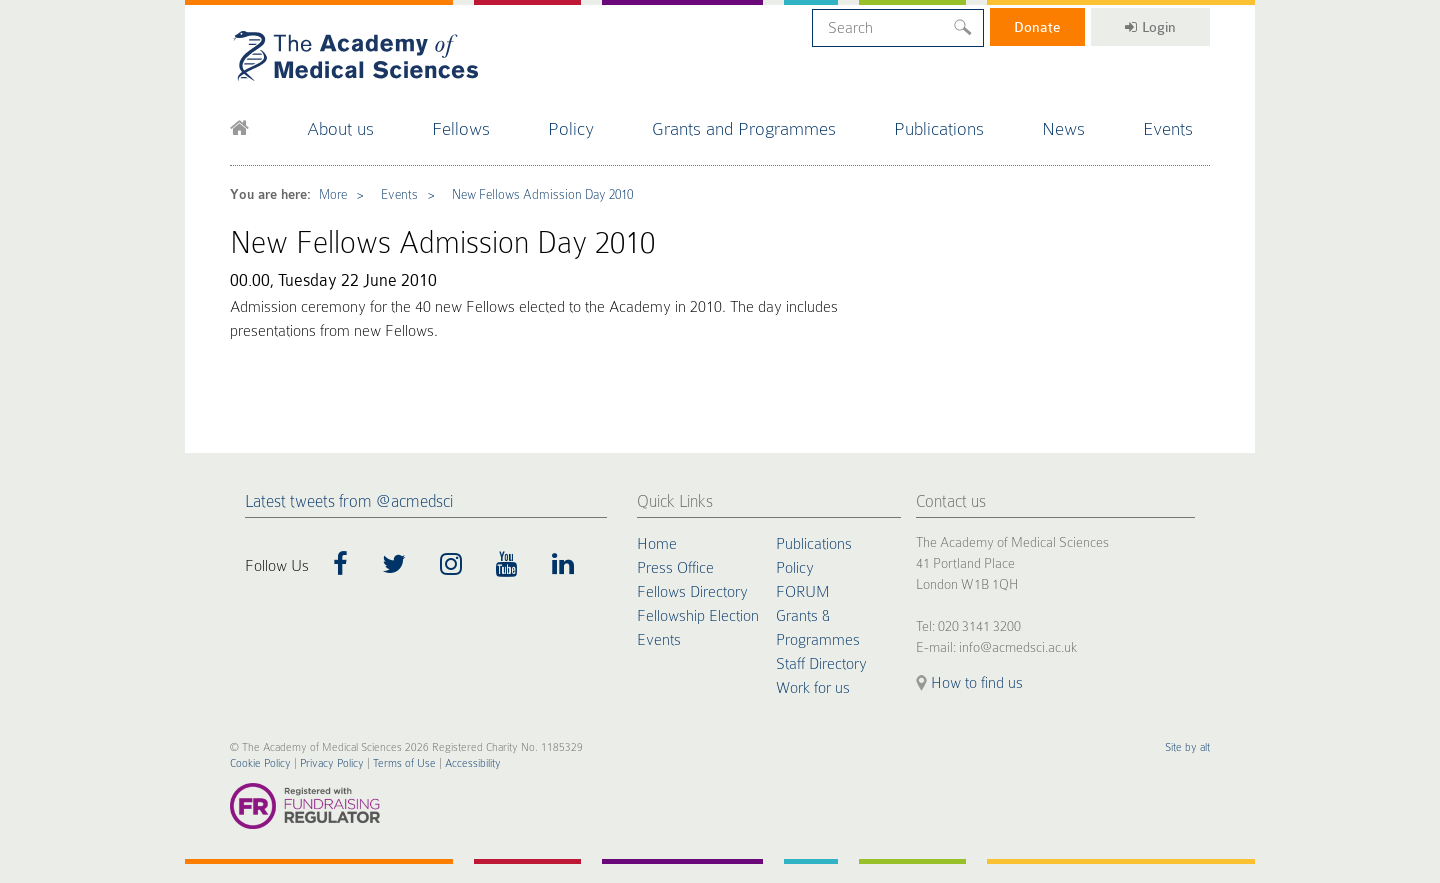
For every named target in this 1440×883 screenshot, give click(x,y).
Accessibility (473, 763)
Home (657, 544)
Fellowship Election (698, 616)
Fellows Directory (692, 592)
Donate (1037, 27)
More (333, 194)
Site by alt (1187, 747)
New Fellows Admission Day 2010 (542, 194)
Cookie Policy (260, 763)
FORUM (802, 592)
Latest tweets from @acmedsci (349, 501)
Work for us (813, 688)
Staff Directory (821, 664)
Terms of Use (404, 763)
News (1063, 128)
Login (1150, 27)
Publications (939, 128)
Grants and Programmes (744, 128)
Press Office (675, 568)
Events (1168, 128)
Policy (571, 128)
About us (340, 128)
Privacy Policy (332, 763)
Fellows (461, 128)
